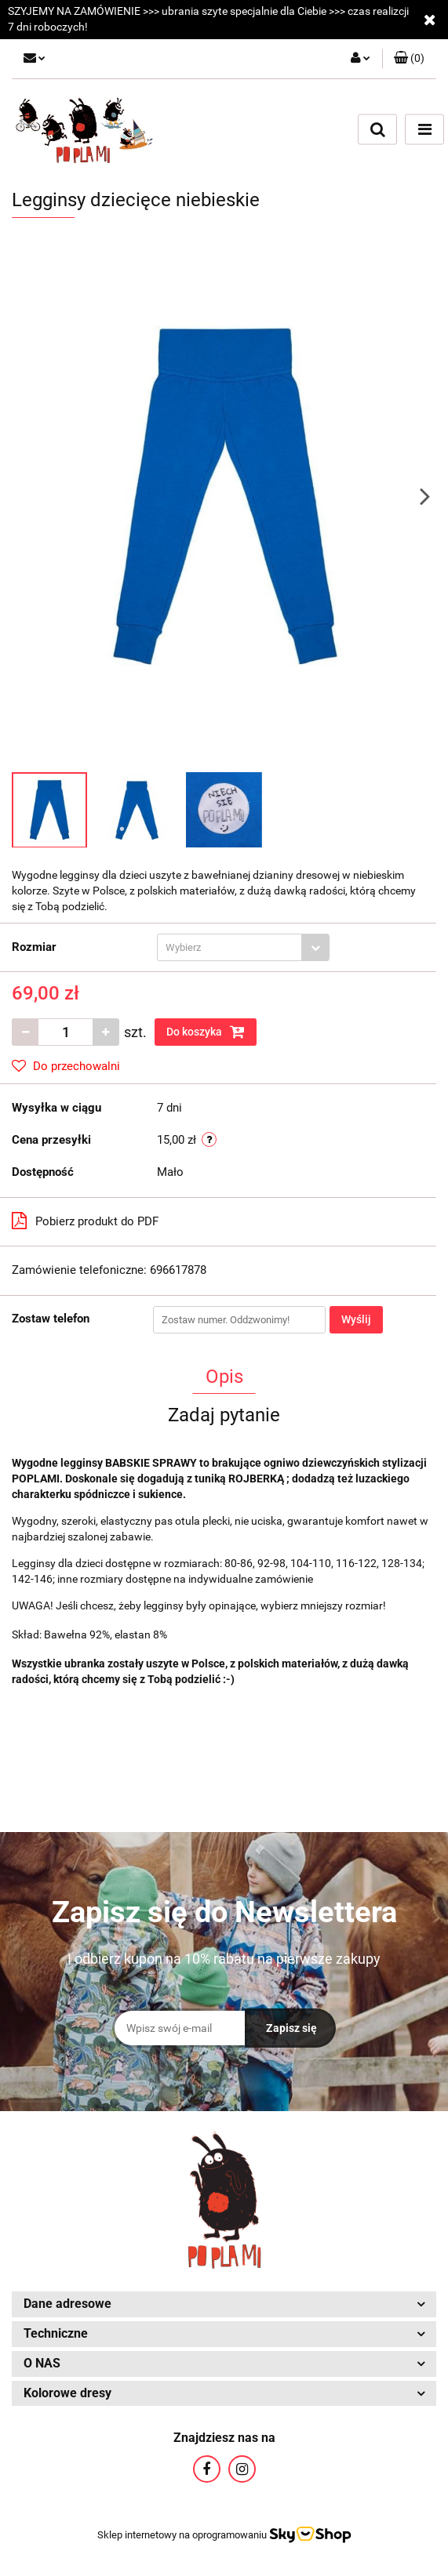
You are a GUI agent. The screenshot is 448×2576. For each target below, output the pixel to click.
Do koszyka (205, 1031)
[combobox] (243, 947)
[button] (409, 58)
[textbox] (229, 947)
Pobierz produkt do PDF (85, 1220)
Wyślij (356, 1319)
